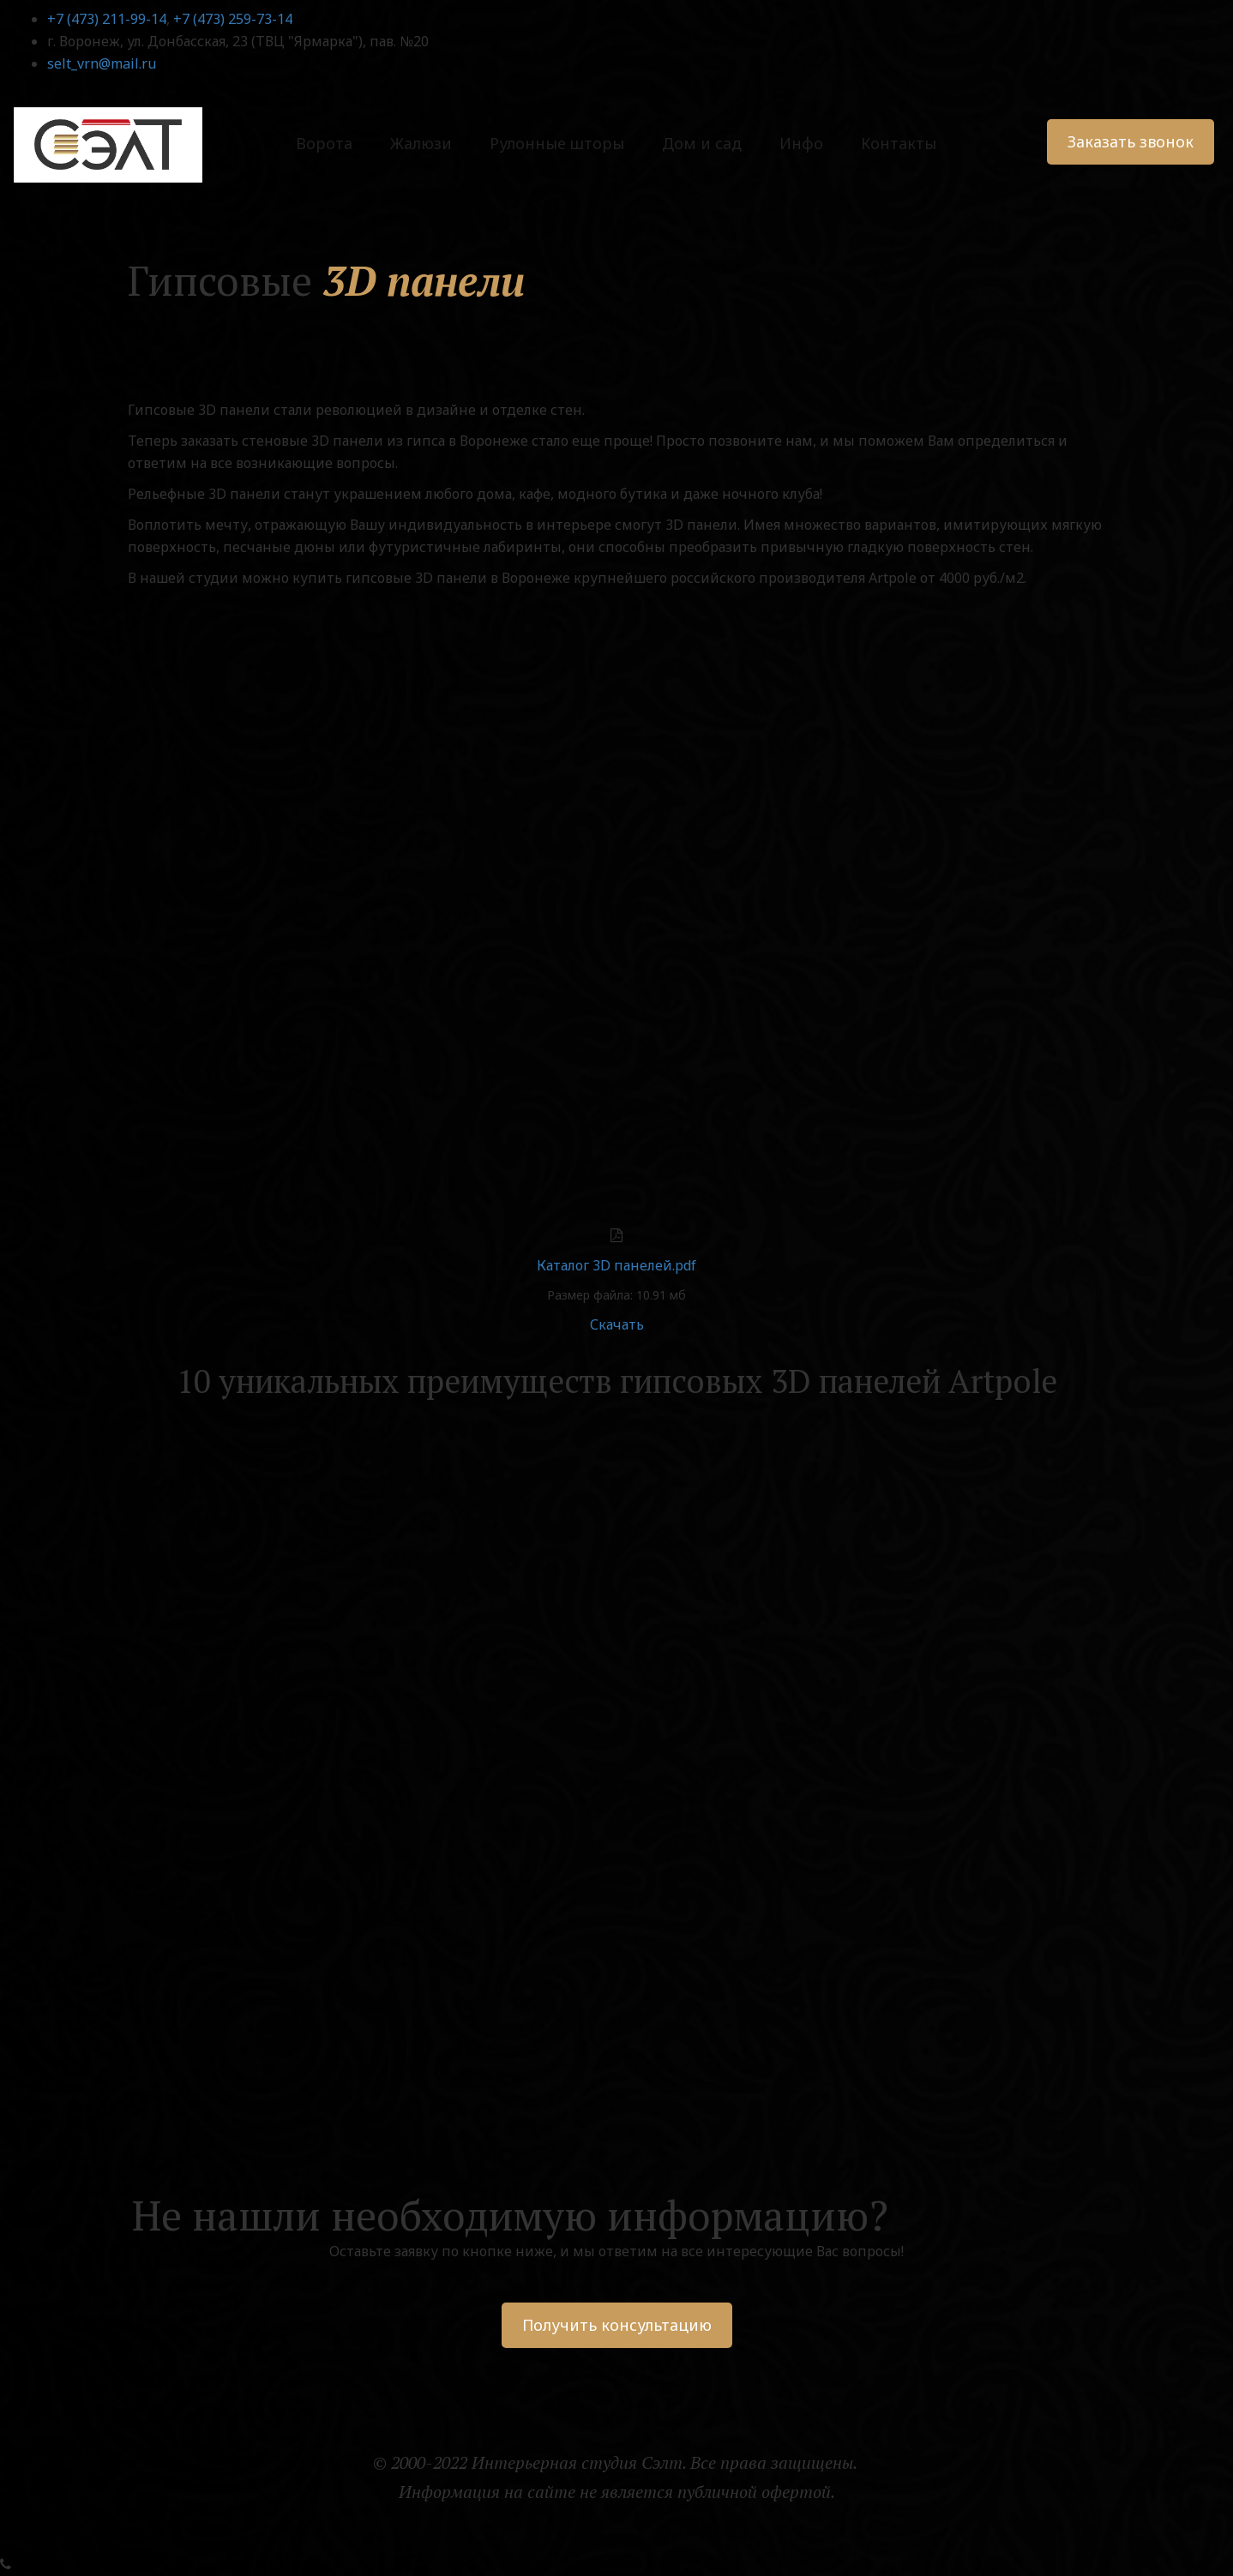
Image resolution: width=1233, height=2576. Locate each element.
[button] (421, 143)
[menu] (617, 143)
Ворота (324, 143)
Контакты (898, 143)
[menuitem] (324, 143)
